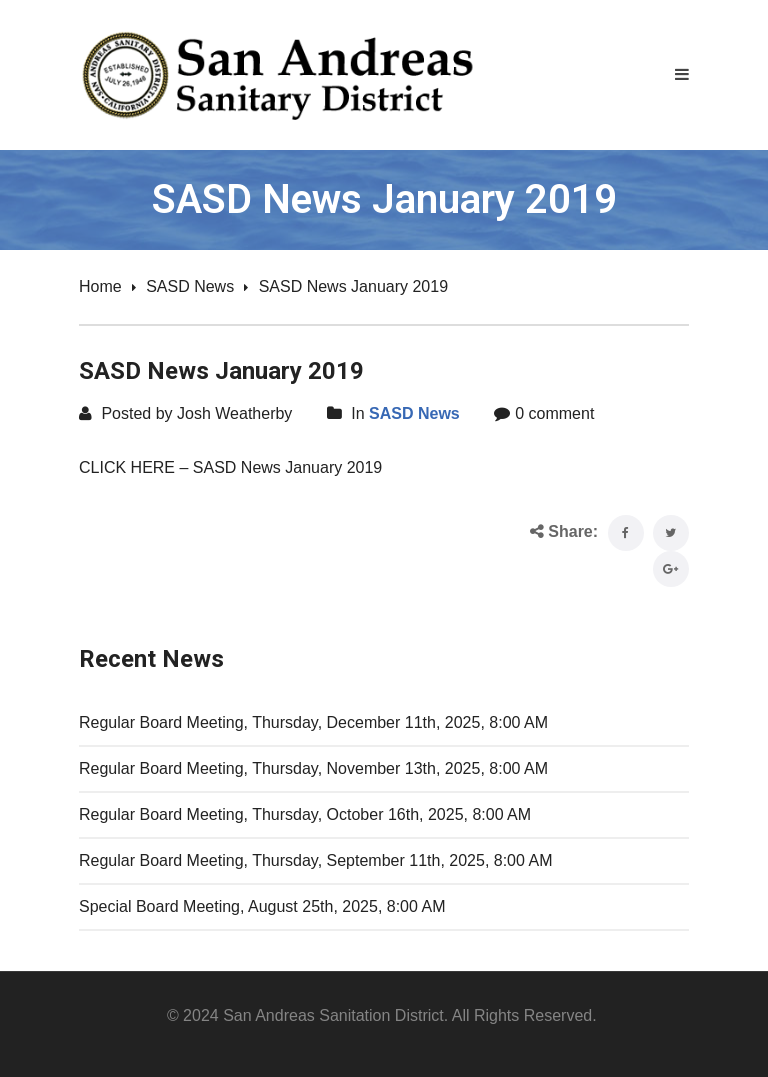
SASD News (190, 286)
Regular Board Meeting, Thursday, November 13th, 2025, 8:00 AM (313, 768)
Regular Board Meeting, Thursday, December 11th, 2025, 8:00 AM (313, 722)
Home (100, 286)
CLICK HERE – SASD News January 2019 (230, 467)
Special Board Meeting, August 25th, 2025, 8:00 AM (262, 906)
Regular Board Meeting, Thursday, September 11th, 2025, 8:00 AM (315, 860)
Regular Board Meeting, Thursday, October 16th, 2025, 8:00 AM (305, 814)
